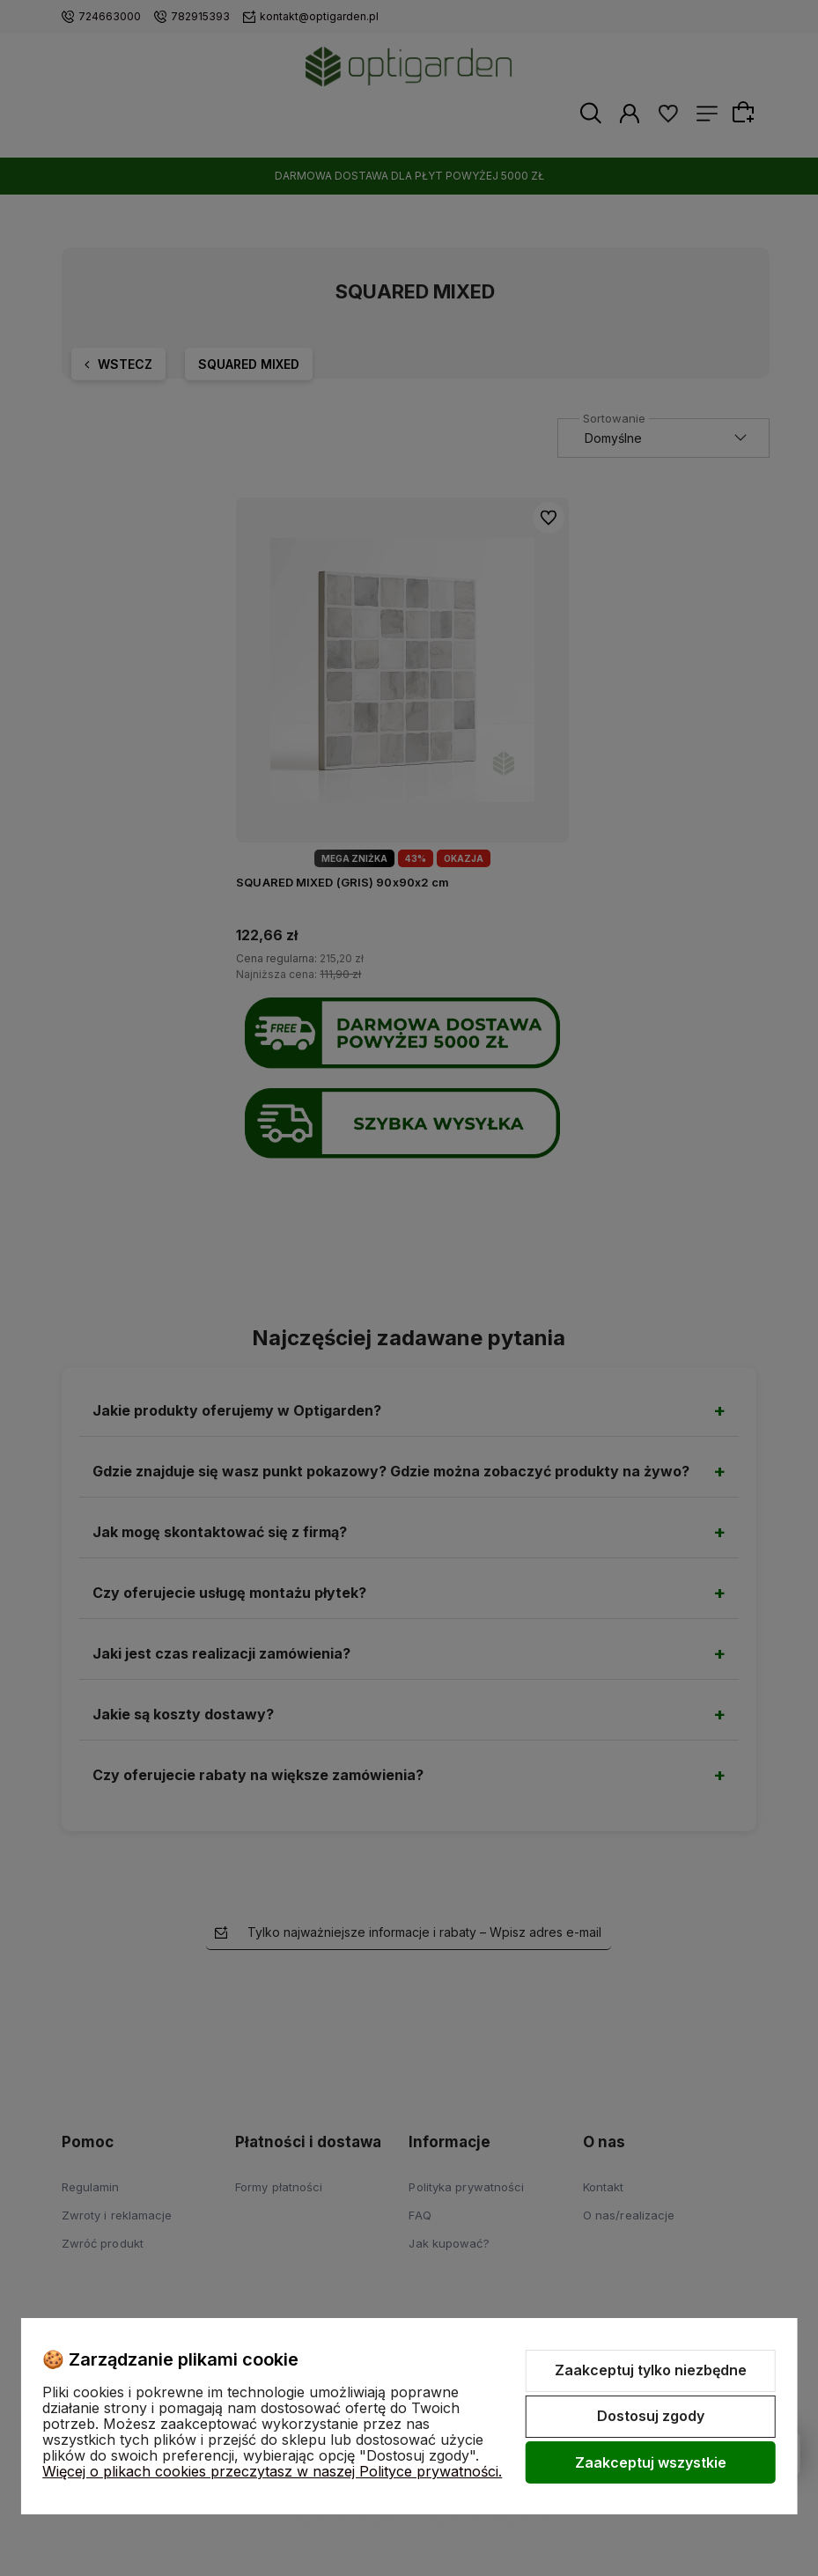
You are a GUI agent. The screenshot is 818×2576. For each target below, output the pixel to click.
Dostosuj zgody (650, 2416)
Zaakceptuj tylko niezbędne (651, 2370)
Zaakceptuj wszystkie (650, 2462)
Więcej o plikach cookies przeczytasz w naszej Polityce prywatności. (272, 2471)
